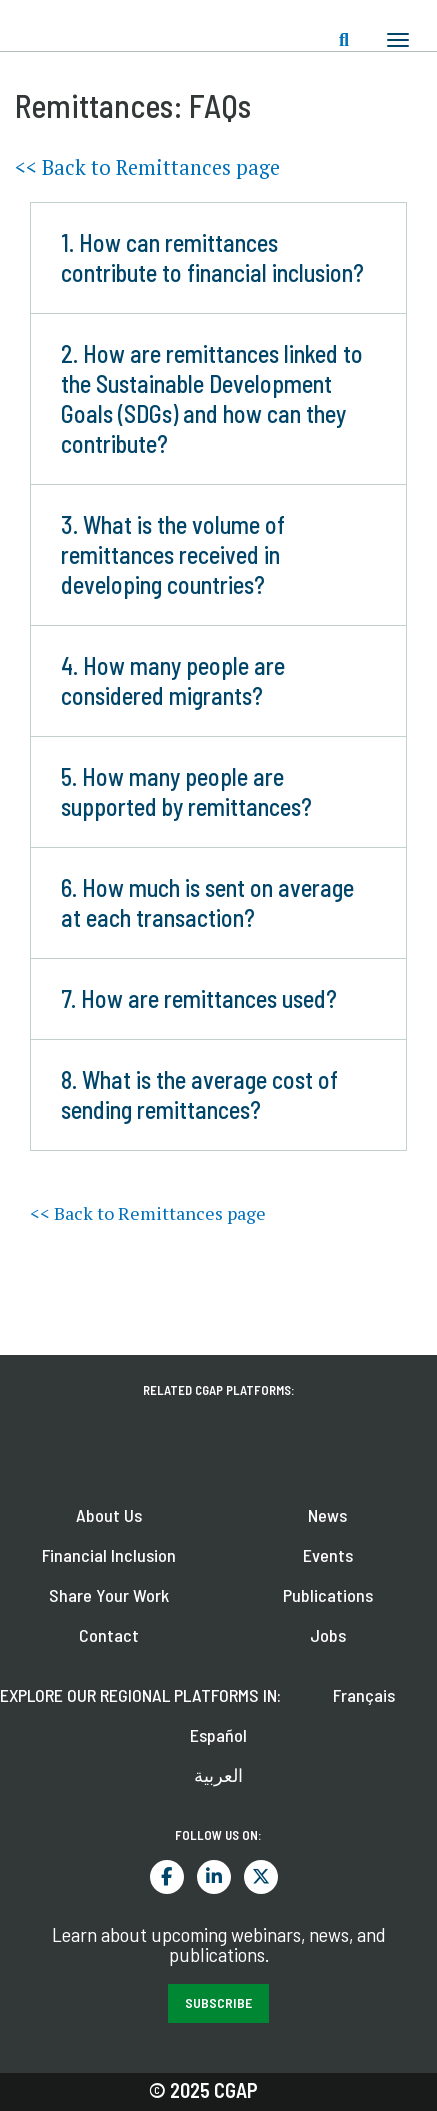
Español (218, 1735)
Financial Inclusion (109, 1555)
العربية (218, 1775)
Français (364, 1695)
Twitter (261, 1877)
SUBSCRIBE (218, 2002)
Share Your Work (109, 1595)
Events (328, 1555)
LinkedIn (214, 1877)
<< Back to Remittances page (147, 167)
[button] (218, 258)
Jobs (328, 1635)
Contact (109, 1635)
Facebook (167, 1877)
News (327, 1515)
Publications (328, 1595)
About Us (109, 1515)
